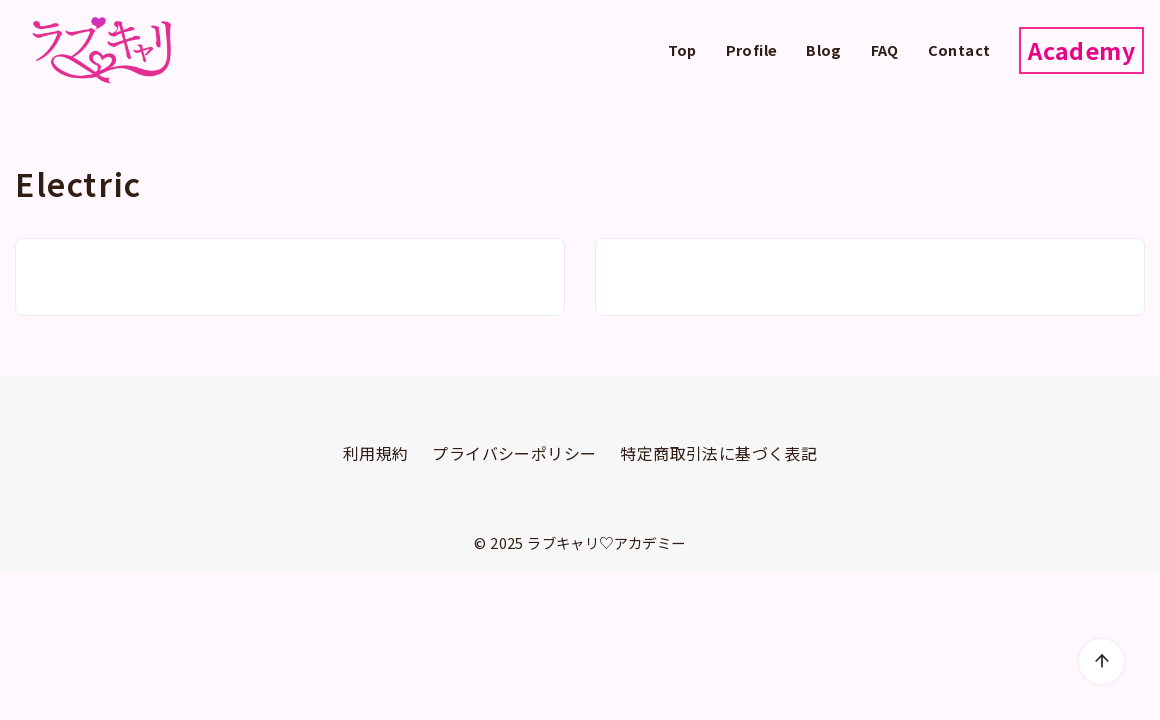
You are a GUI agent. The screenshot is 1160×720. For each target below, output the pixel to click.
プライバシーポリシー (514, 453)
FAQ (885, 49)
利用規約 (376, 453)
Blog (824, 49)
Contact (959, 49)
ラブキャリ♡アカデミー (606, 542)
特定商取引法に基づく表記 (718, 453)
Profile (752, 49)
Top (682, 49)
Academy (1081, 50)
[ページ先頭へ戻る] (1101, 661)
